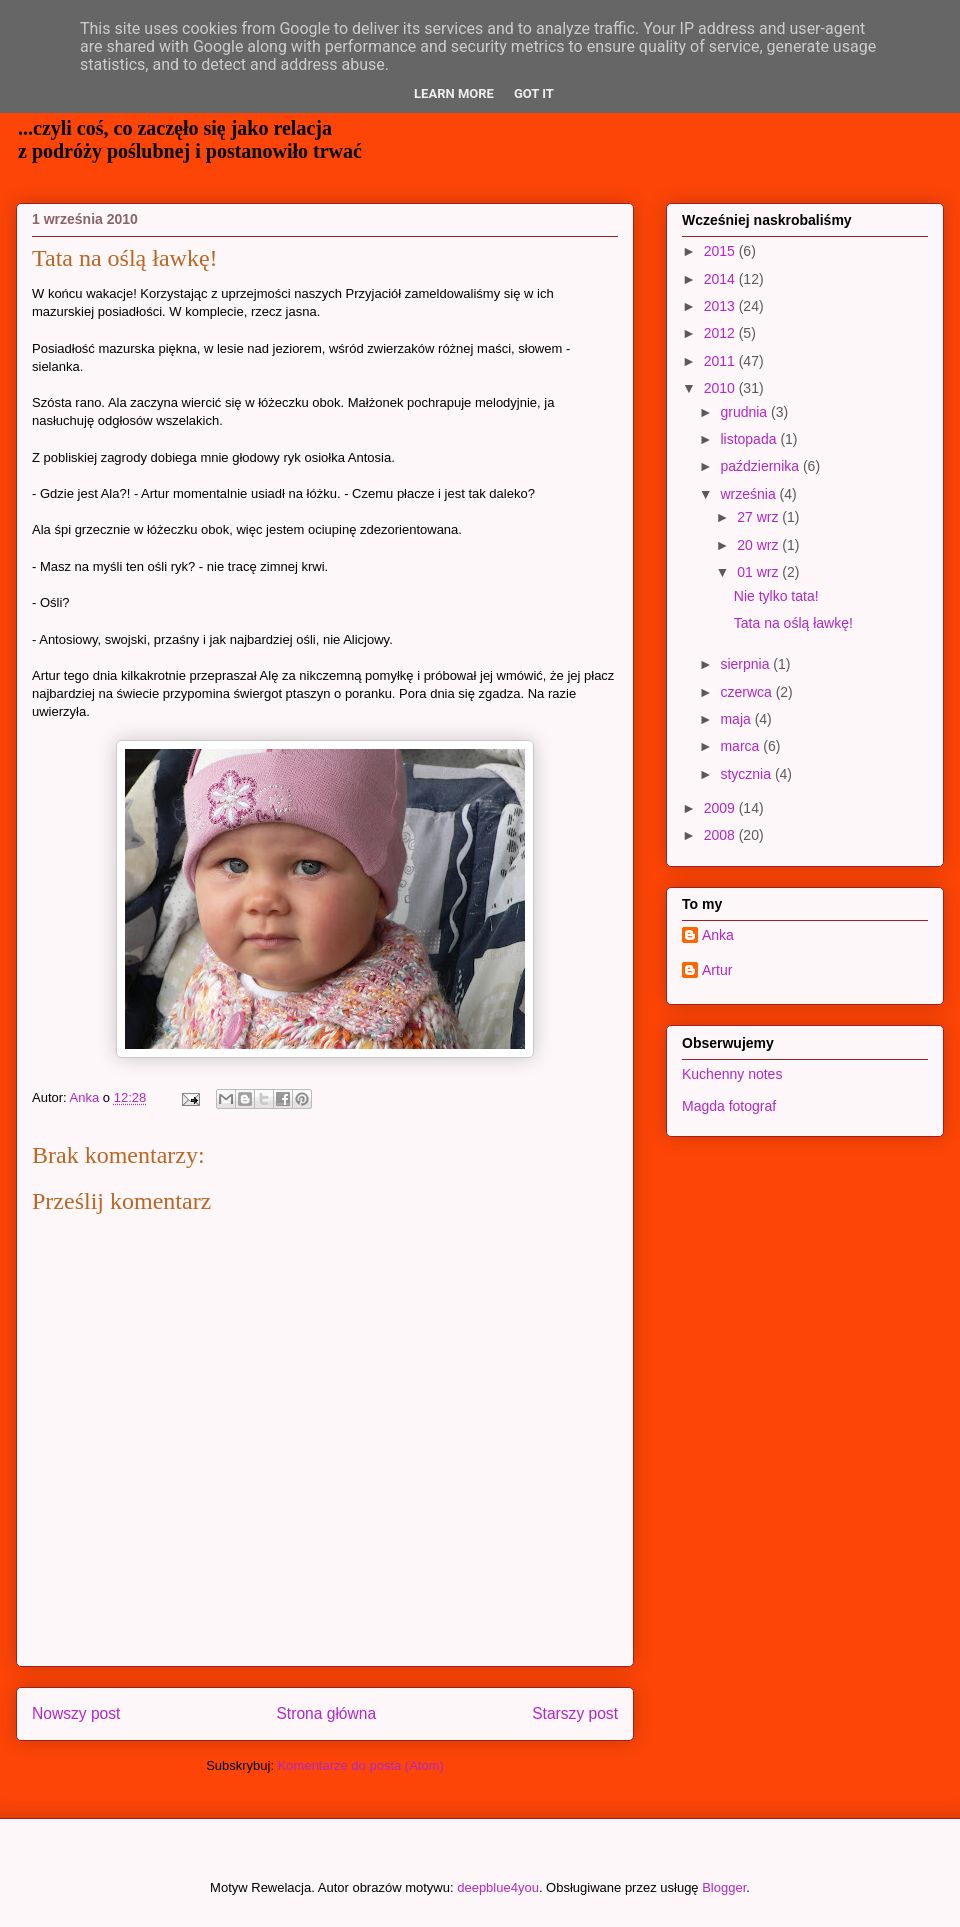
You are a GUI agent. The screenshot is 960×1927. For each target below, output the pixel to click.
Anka (718, 935)
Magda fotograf (729, 1106)
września (749, 494)
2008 (721, 835)
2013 (721, 306)
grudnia (745, 412)
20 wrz (759, 545)
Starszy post (575, 1713)
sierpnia (746, 664)
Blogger (724, 1887)
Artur (717, 970)
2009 (721, 808)
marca (741, 746)
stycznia (747, 774)
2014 (721, 279)
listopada (750, 439)
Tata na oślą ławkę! (793, 623)
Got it (534, 93)
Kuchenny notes (732, 1074)
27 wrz (759, 517)
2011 (721, 361)
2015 (721, 251)
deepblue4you (498, 1887)
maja (737, 719)
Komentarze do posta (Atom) (361, 1765)
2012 (721, 333)
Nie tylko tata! (776, 596)
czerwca (747, 692)
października (761, 466)
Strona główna (326, 1713)
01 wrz (759, 572)
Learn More (454, 93)
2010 (721, 388)
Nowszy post (76, 1713)
